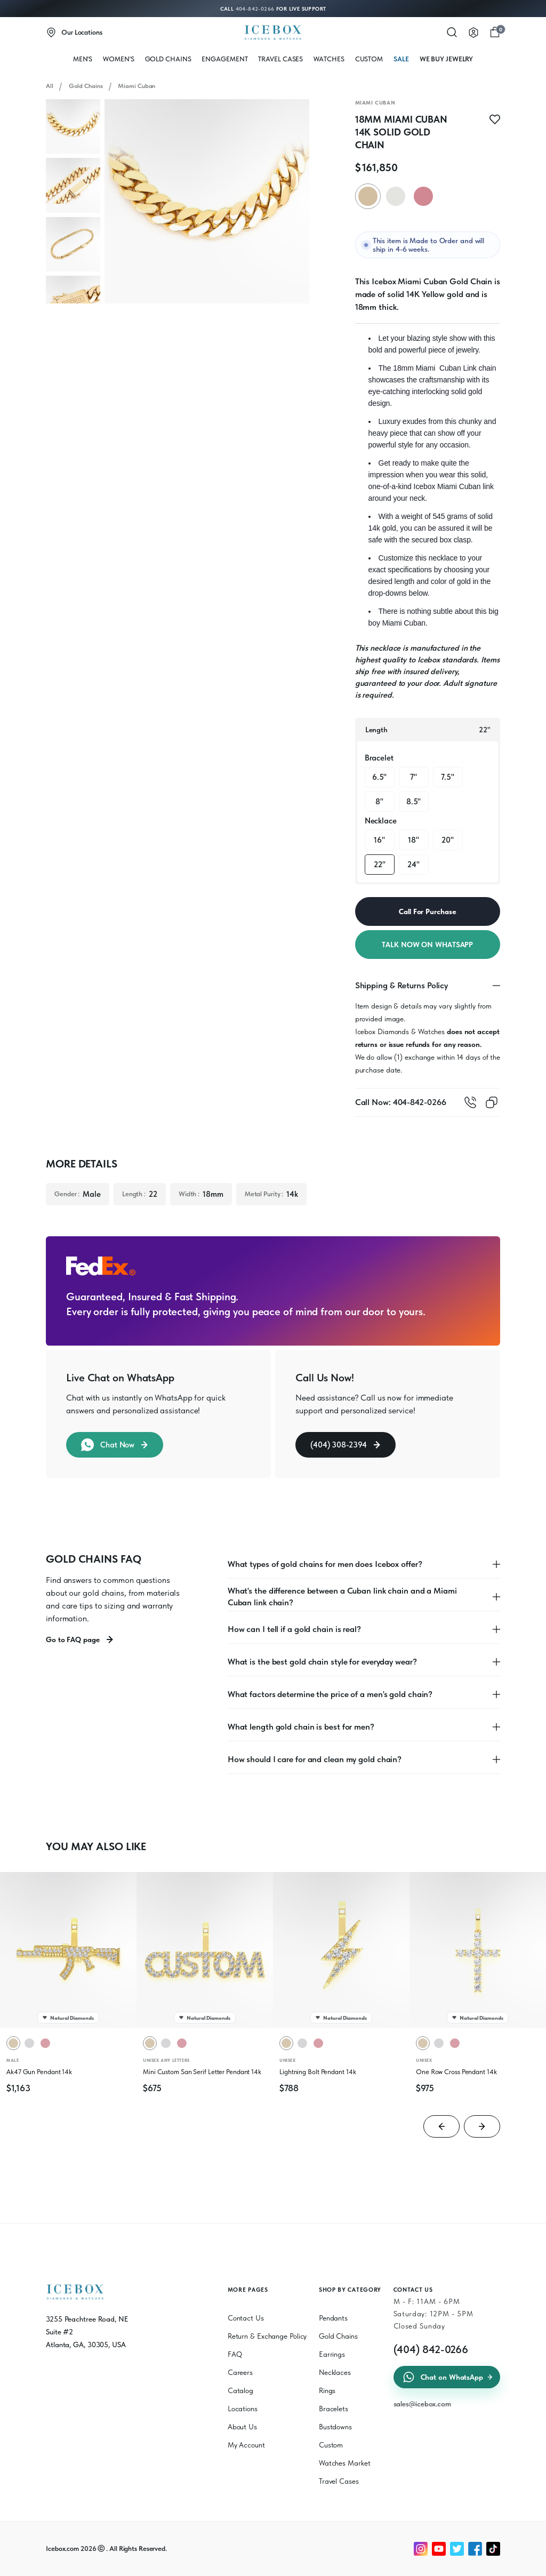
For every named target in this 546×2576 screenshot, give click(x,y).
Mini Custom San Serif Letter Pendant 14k (202, 2072)
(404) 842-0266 (431, 2349)
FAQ (235, 2354)
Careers (240, 2372)
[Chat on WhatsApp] (503, 2564)
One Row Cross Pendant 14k (456, 2072)
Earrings (332, 2354)
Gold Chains (168, 59)
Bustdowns (335, 2426)
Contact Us (246, 2318)
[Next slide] (482, 2126)
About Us (242, 2426)
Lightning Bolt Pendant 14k (317, 2072)
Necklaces (335, 2372)
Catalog (240, 2390)
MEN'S (83, 59)
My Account (246, 2445)
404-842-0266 (255, 8)
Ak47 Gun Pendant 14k (39, 2072)
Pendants (333, 2318)
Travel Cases (280, 59)
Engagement (224, 59)
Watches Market (345, 2463)
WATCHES (329, 59)
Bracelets (333, 2408)
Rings (327, 2390)
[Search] (452, 32)
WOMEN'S (118, 59)
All (49, 86)
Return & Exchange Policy (267, 2336)
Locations (243, 2408)
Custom (369, 59)
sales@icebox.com (422, 2403)
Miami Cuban (136, 86)
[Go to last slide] (441, 2126)
